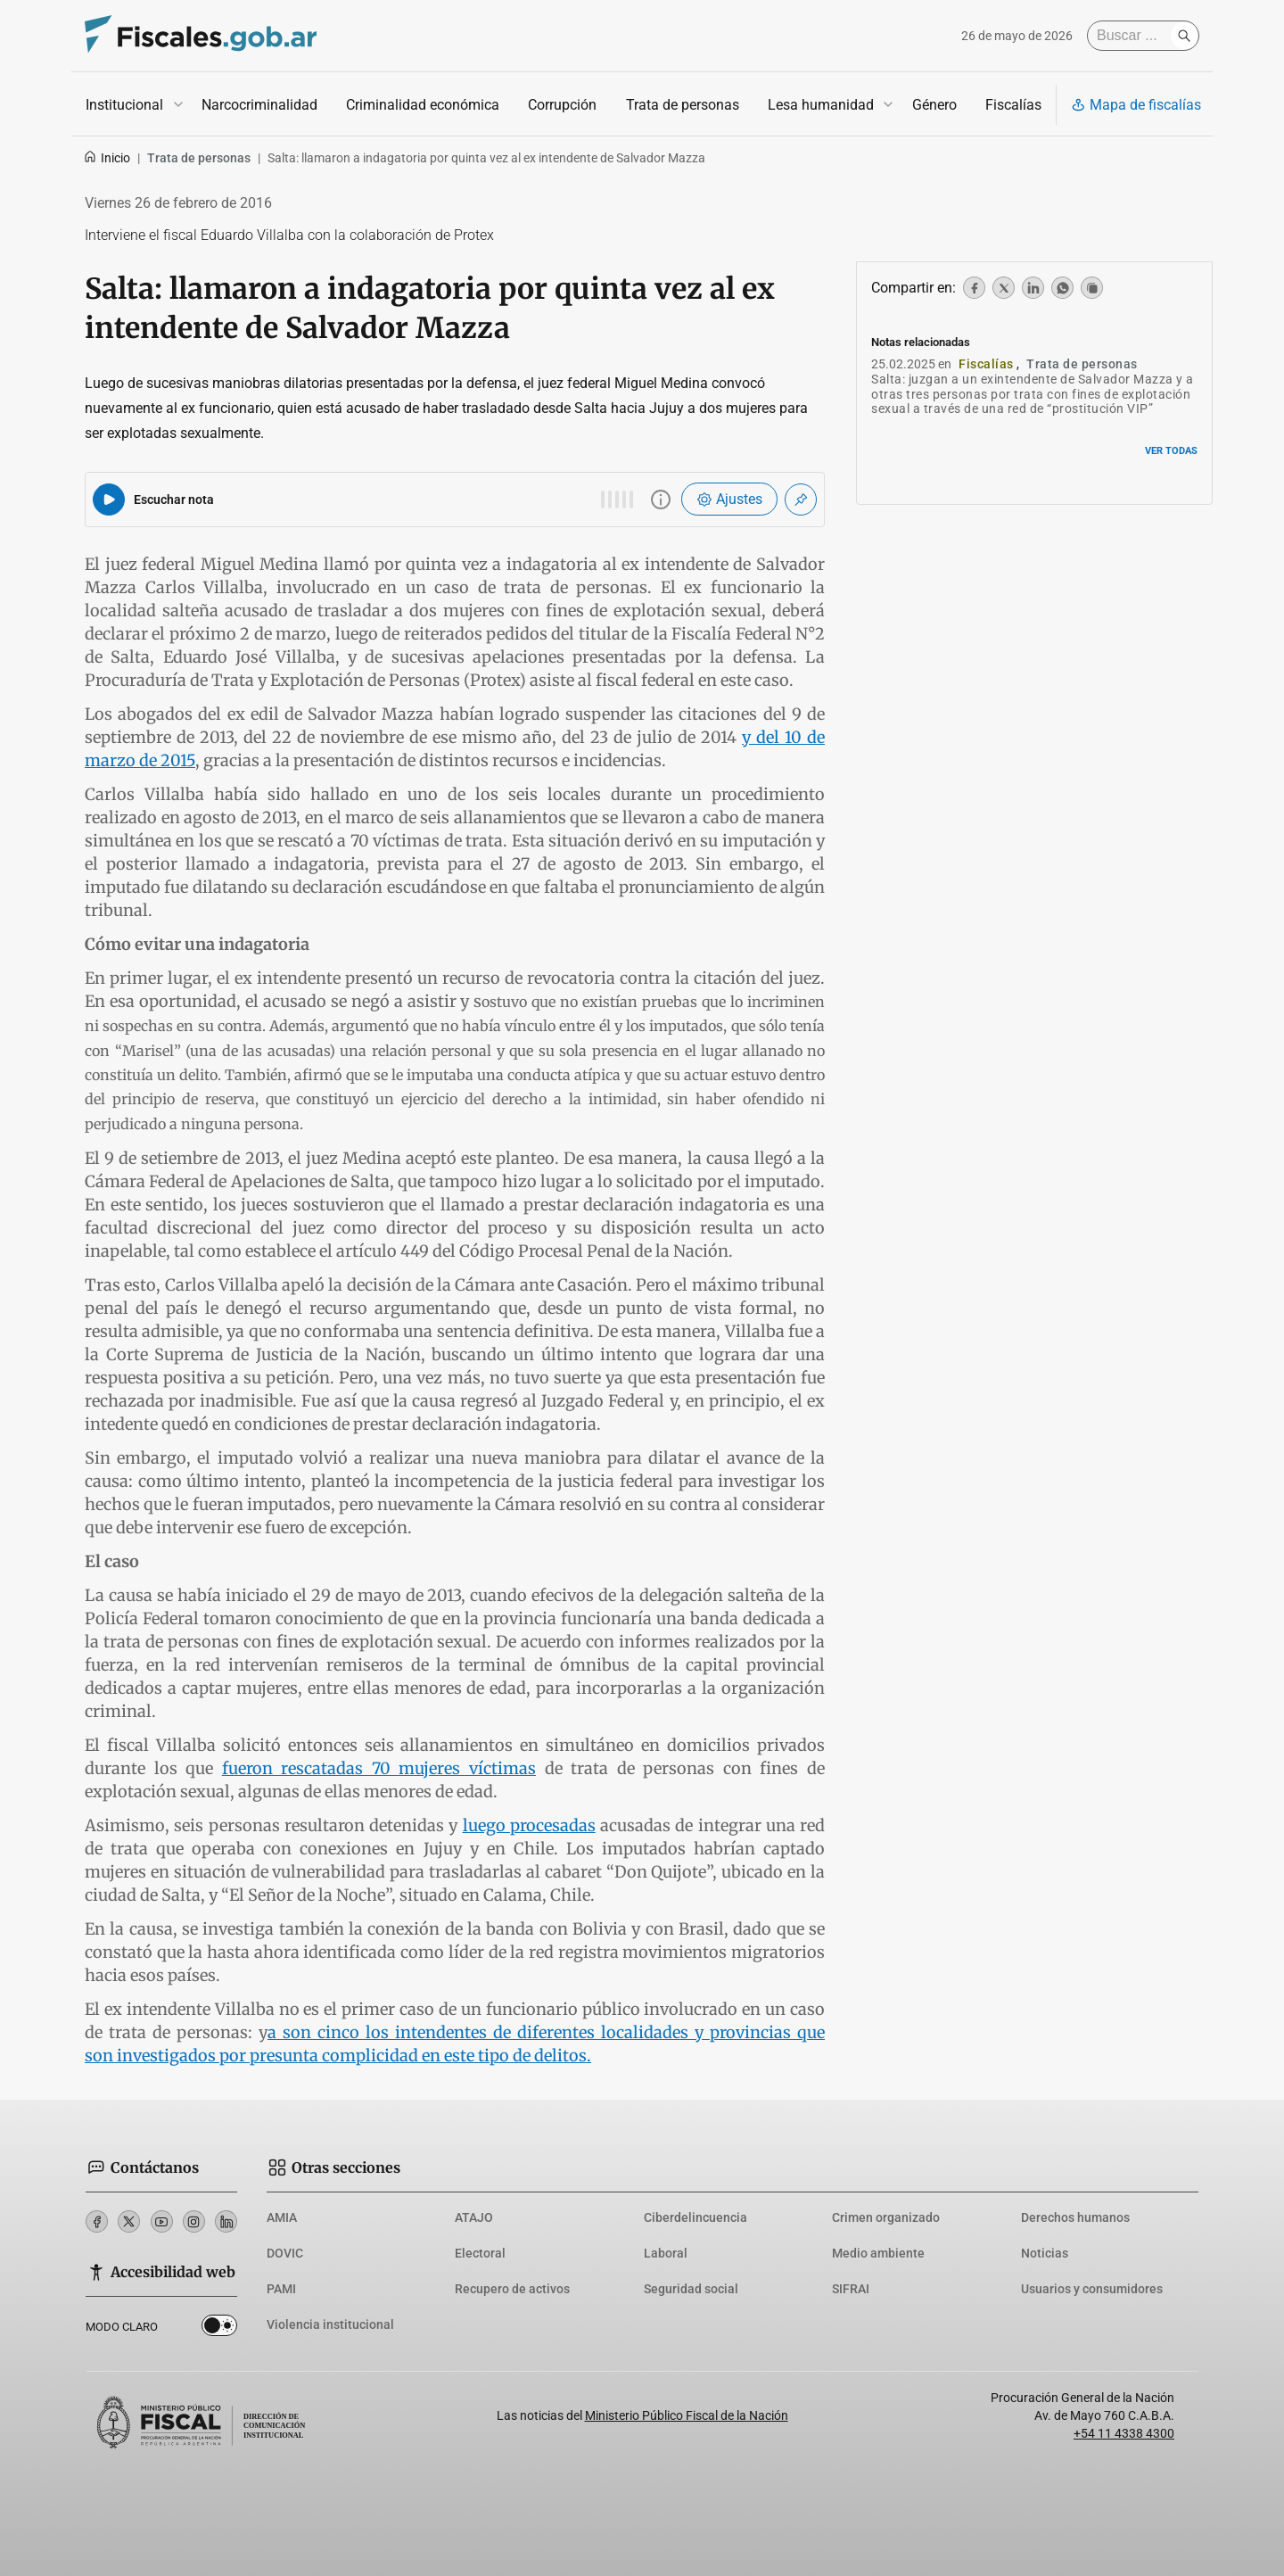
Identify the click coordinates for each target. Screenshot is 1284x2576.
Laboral (665, 2253)
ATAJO (474, 2217)
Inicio (106, 158)
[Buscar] (1133, 36)
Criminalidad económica (422, 104)
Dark (219, 2329)
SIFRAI (850, 2289)
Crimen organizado (886, 2217)
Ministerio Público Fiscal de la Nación (686, 2415)
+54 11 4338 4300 (1124, 2433)
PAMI (281, 2289)
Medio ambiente (878, 2253)
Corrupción (562, 104)
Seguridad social (691, 2289)
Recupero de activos (512, 2289)
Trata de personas (682, 104)
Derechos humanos (1075, 2217)
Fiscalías (1013, 104)
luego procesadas (529, 1825)
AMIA (282, 2217)
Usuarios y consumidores (1092, 2289)
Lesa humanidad (821, 104)
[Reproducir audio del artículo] (109, 499)
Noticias (1044, 2253)
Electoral (480, 2253)
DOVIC (285, 2253)
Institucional (124, 104)
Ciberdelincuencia (695, 2217)
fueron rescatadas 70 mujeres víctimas (379, 1768)
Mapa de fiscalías (1136, 104)
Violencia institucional (330, 2324)
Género (934, 104)
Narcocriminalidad (259, 104)
